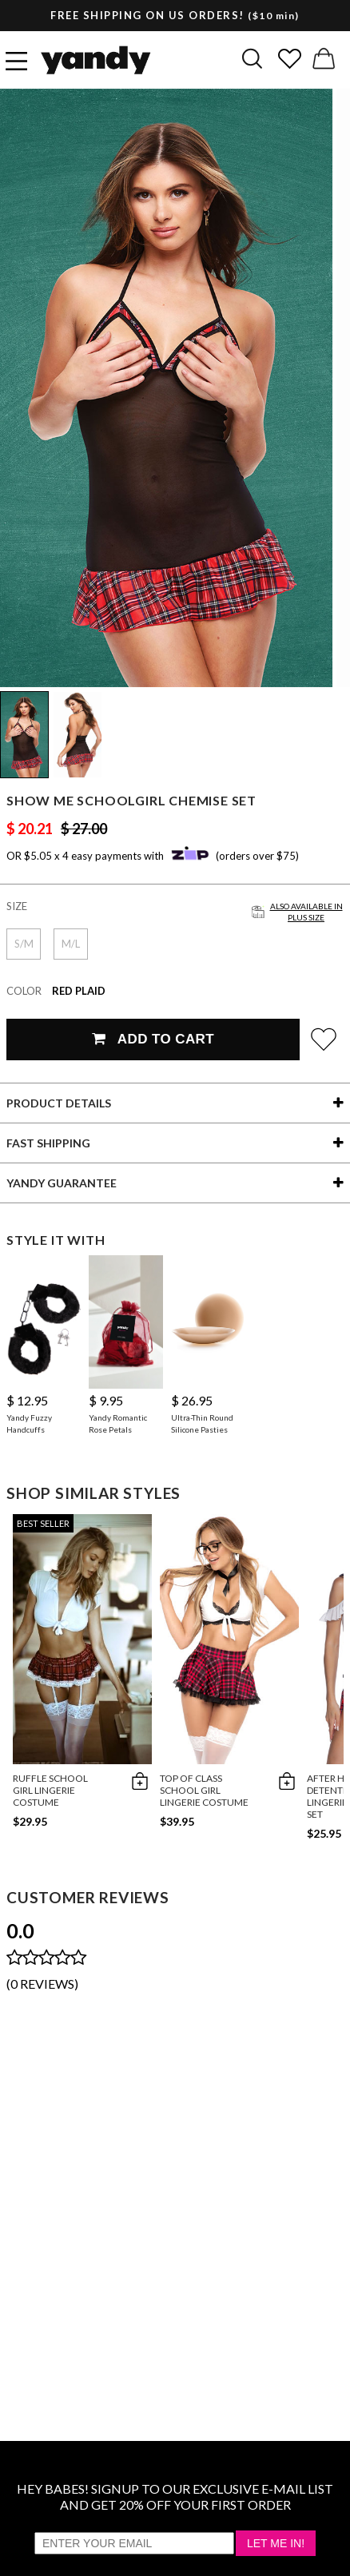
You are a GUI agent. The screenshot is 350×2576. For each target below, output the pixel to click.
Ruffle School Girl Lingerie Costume (50, 1790)
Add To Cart (153, 1039)
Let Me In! (275, 2543)
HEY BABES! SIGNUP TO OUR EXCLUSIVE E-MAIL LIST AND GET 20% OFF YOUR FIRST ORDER (175, 2496)
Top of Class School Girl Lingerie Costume (204, 1790)
